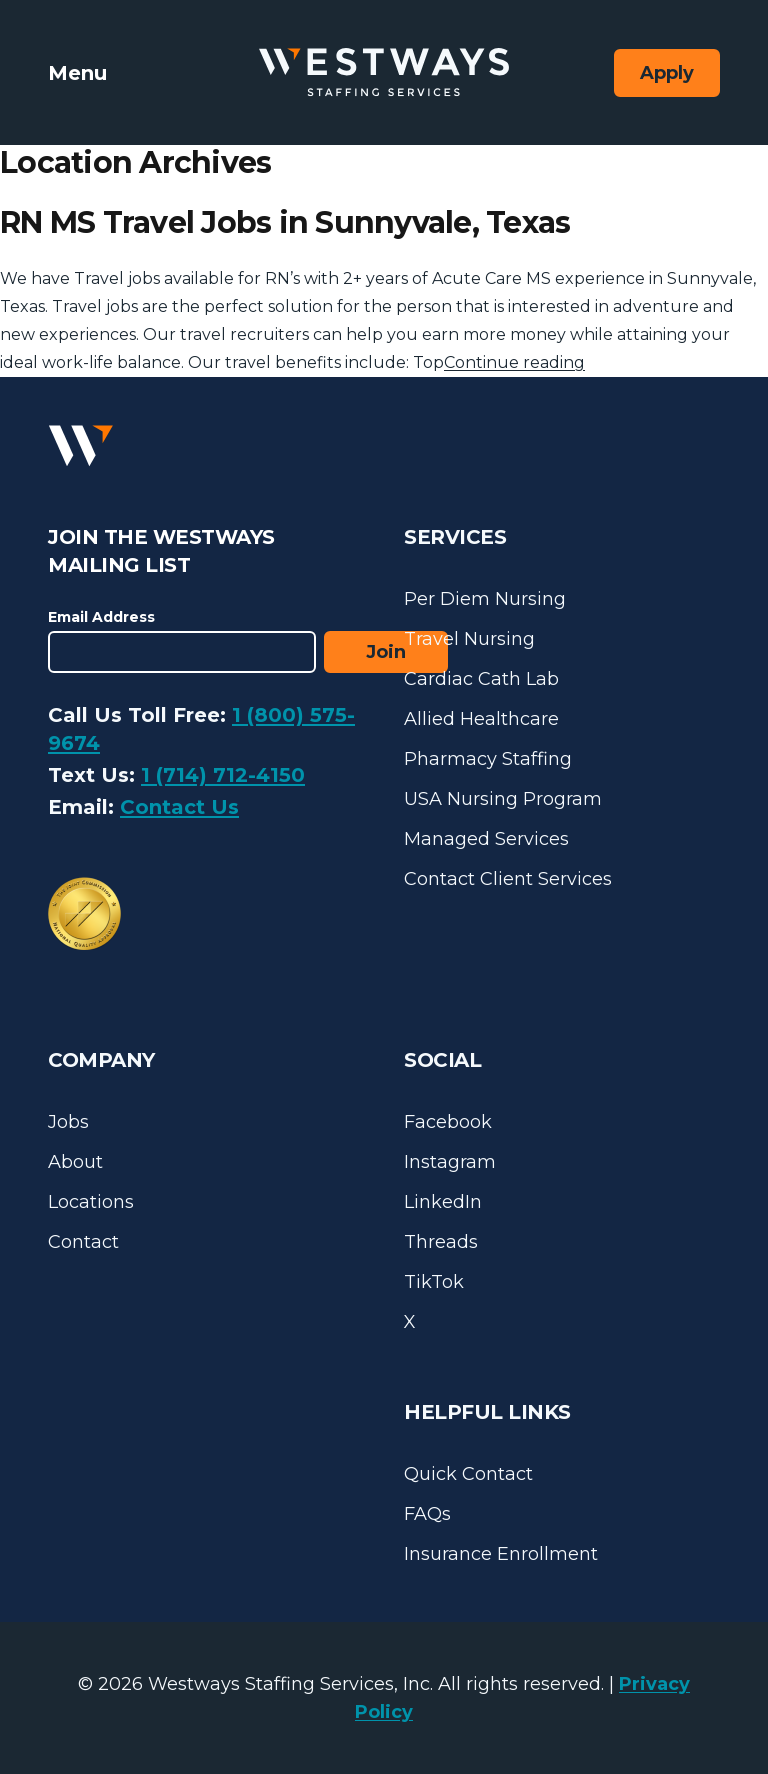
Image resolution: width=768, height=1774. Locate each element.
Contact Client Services (508, 879)
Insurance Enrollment (501, 1554)
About (75, 1162)
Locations (91, 1202)
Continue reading (514, 362)
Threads (441, 1242)
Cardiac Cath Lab (481, 679)
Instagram (450, 1162)
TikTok (434, 1282)
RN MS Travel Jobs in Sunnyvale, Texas (285, 222)
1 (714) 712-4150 (223, 775)
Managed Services (486, 839)
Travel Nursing (469, 639)
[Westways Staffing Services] (384, 72)
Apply (667, 73)
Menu (77, 73)
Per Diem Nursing (485, 599)
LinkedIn (443, 1202)
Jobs (68, 1122)
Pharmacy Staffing (488, 759)
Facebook (448, 1122)
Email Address (101, 617)
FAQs (427, 1514)
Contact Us (179, 807)
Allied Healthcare (481, 719)
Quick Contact (468, 1474)
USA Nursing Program (503, 799)
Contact (83, 1242)
